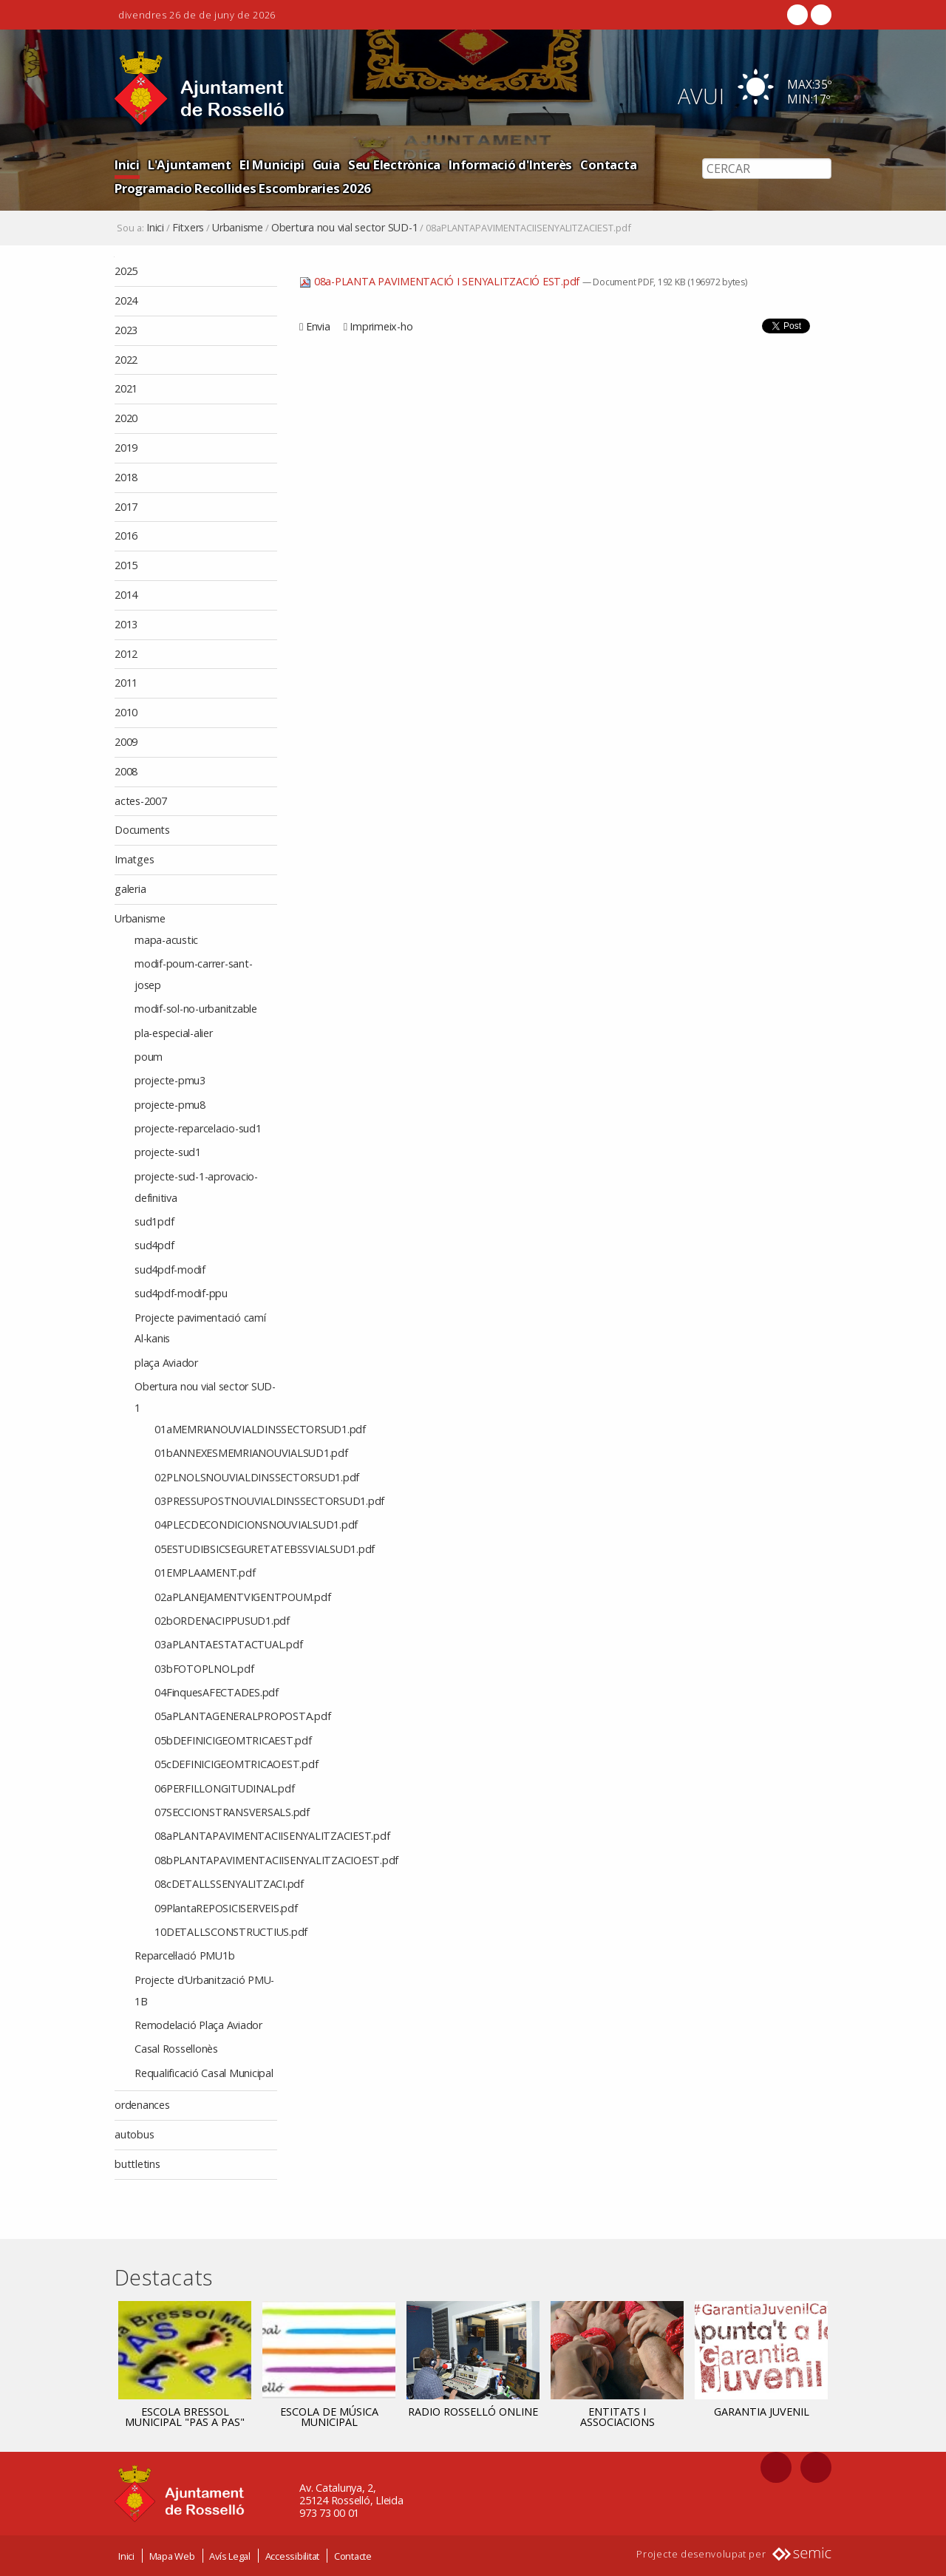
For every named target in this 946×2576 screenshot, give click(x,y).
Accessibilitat (292, 2556)
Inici (127, 164)
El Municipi (271, 164)
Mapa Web (172, 2556)
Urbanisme (237, 227)
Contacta (608, 164)
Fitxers (188, 227)
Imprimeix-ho (381, 326)
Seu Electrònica (394, 164)
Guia (326, 164)
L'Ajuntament (189, 164)
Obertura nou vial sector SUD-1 (344, 227)
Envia (318, 326)
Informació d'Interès (510, 164)
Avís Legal (230, 2556)
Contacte (353, 2556)
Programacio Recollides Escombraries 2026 (243, 188)
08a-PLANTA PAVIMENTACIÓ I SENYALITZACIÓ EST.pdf (440, 281)
